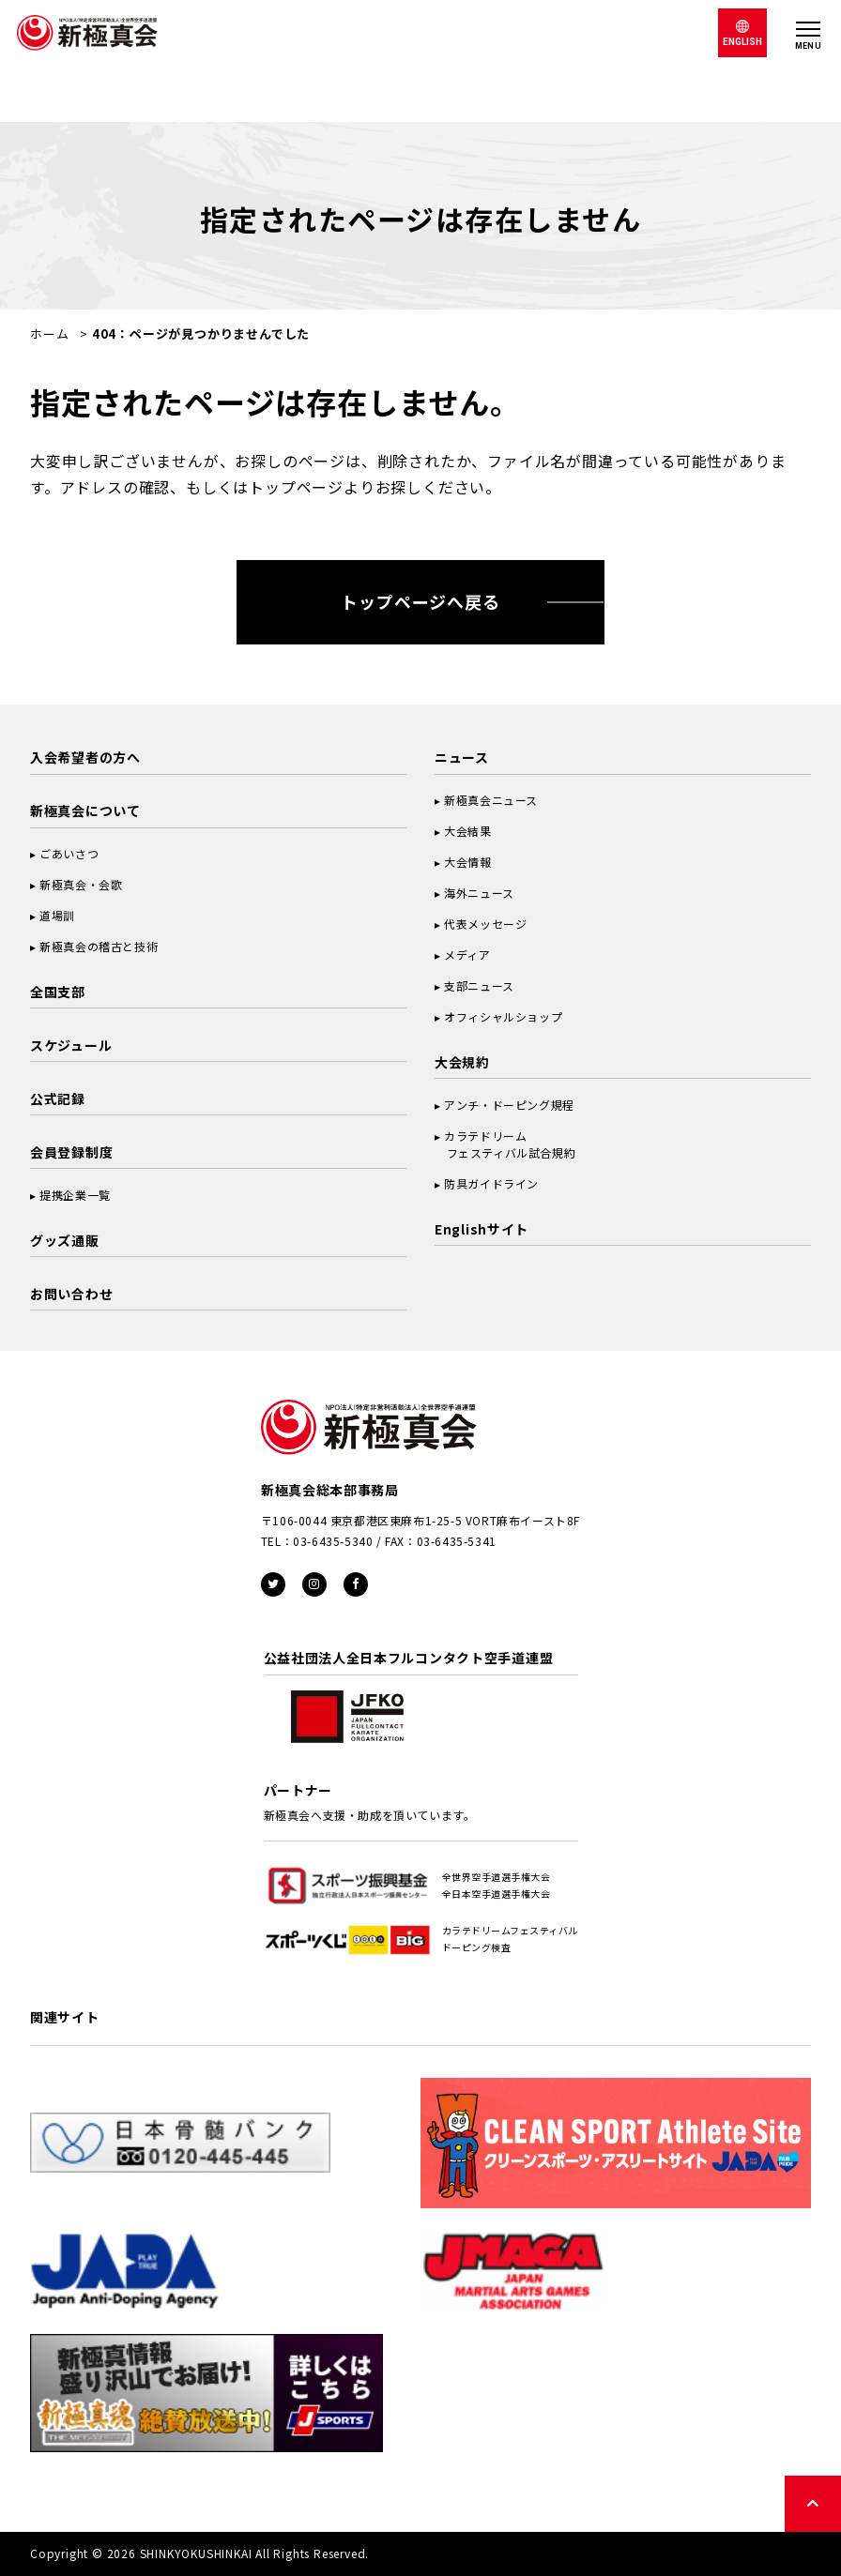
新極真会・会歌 (80, 884)
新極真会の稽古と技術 (98, 946)
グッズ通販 (64, 1240)
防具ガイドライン (491, 1183)
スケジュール (71, 1045)
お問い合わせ (71, 1293)
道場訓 (57, 915)
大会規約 (462, 1062)
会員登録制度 (71, 1152)
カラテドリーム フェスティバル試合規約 (505, 1144)
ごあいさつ (69, 853)
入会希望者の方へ (85, 757)
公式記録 (57, 1098)
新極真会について (85, 810)
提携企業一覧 (75, 1195)
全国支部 (57, 991)
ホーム (49, 333)
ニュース (462, 757)
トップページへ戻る (420, 601)
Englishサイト (481, 1229)
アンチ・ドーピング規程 (509, 1105)
